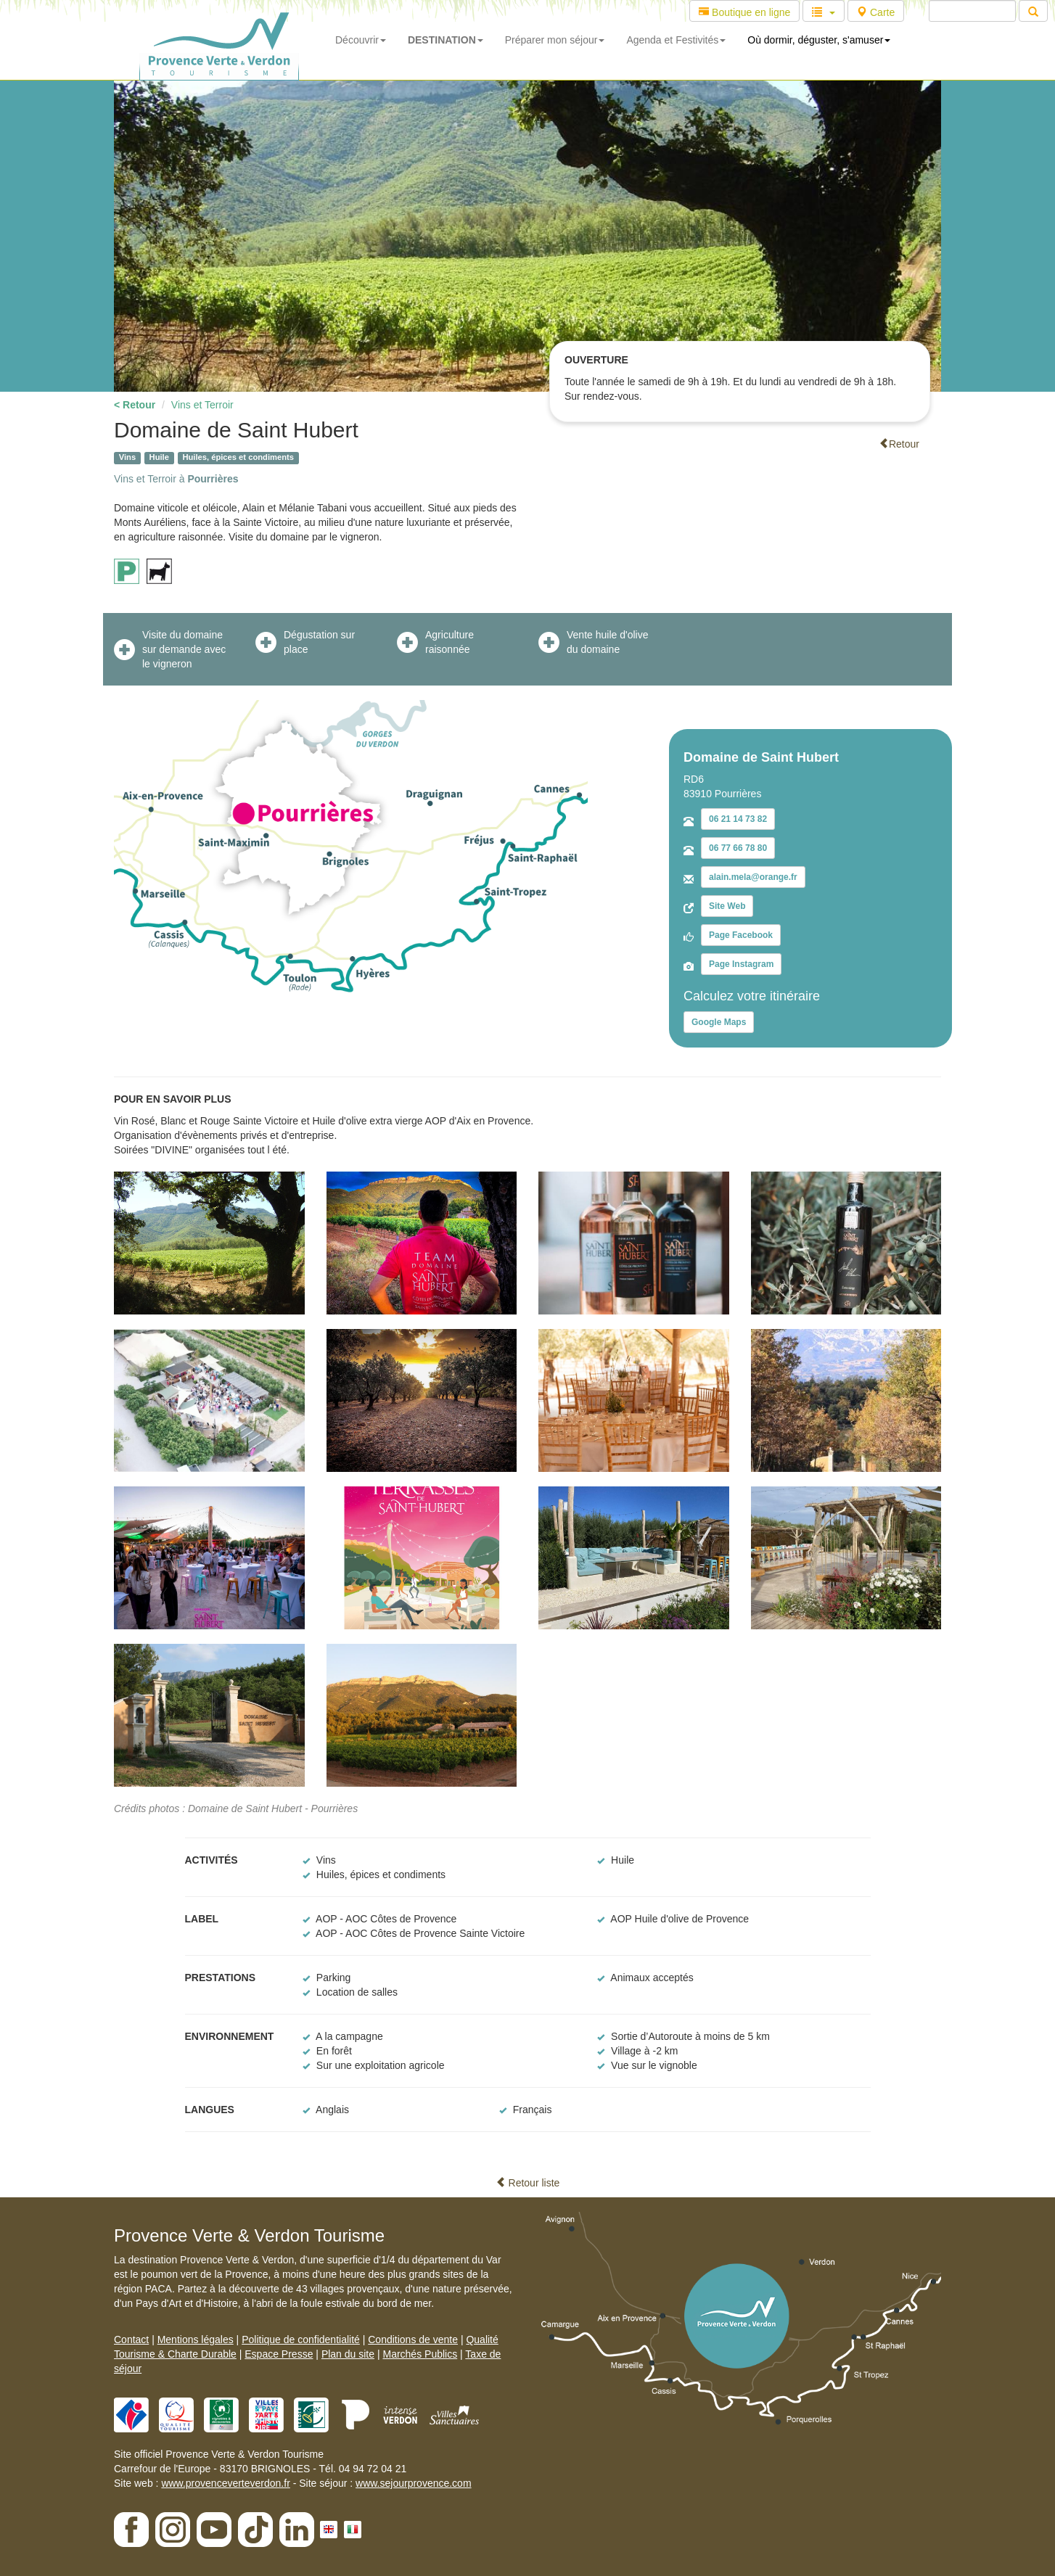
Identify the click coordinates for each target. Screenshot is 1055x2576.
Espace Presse (279, 2354)
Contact (131, 2339)
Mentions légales (195, 2339)
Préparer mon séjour (555, 40)
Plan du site (347, 2354)
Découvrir (360, 40)
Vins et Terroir (202, 405)
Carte (876, 12)
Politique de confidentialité (301, 2339)
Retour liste (528, 2183)
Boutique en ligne (744, 12)
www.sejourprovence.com (414, 2483)
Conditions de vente (413, 2339)
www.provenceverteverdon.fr (225, 2483)
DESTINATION (445, 40)
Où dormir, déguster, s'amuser (818, 40)
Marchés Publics (419, 2354)
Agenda (676, 40)
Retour (899, 444)
